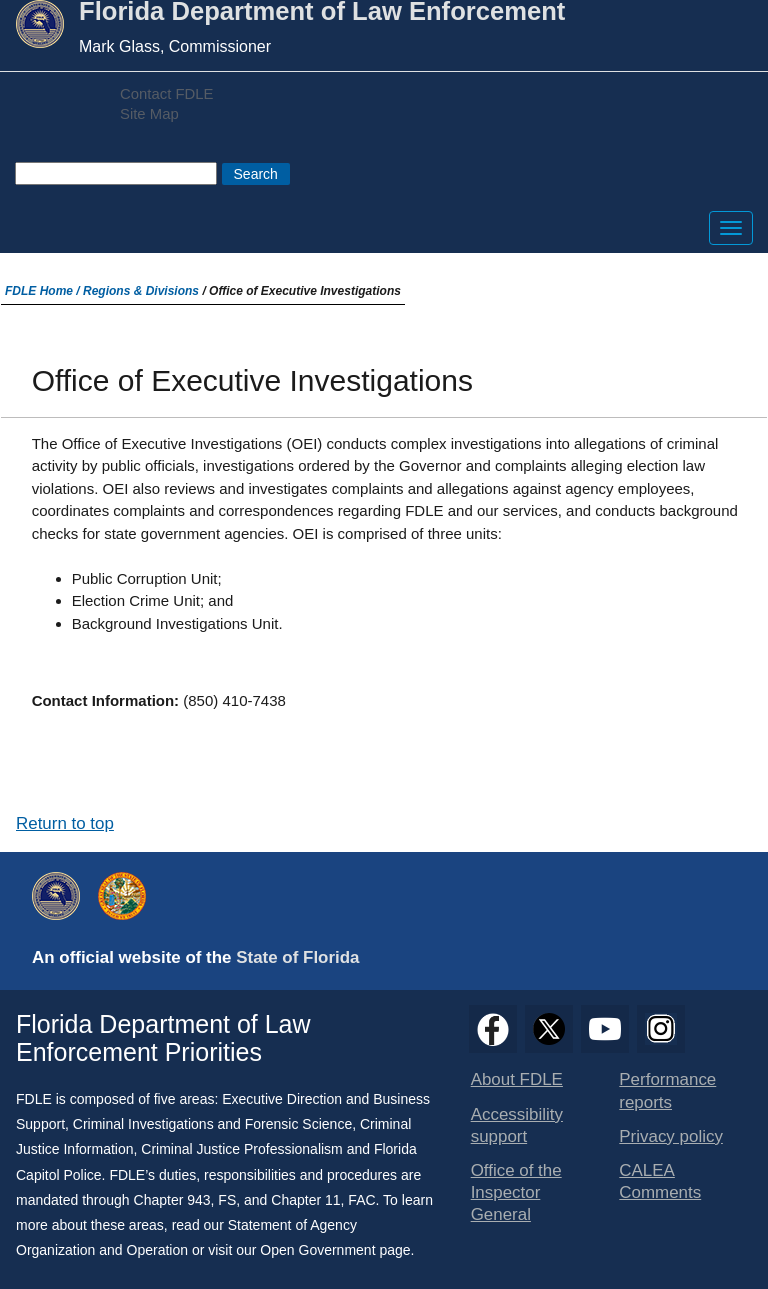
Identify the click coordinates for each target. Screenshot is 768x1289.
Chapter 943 (172, 1200)
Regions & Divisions (141, 291)
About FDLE (517, 1079)
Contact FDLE (166, 94)
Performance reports (667, 1090)
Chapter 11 (305, 1200)
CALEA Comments (660, 1181)
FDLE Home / (44, 291)
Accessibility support (517, 1125)
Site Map (149, 114)
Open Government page (335, 1250)
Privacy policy (671, 1136)
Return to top (65, 823)
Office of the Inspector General (516, 1192)
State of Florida (297, 957)
